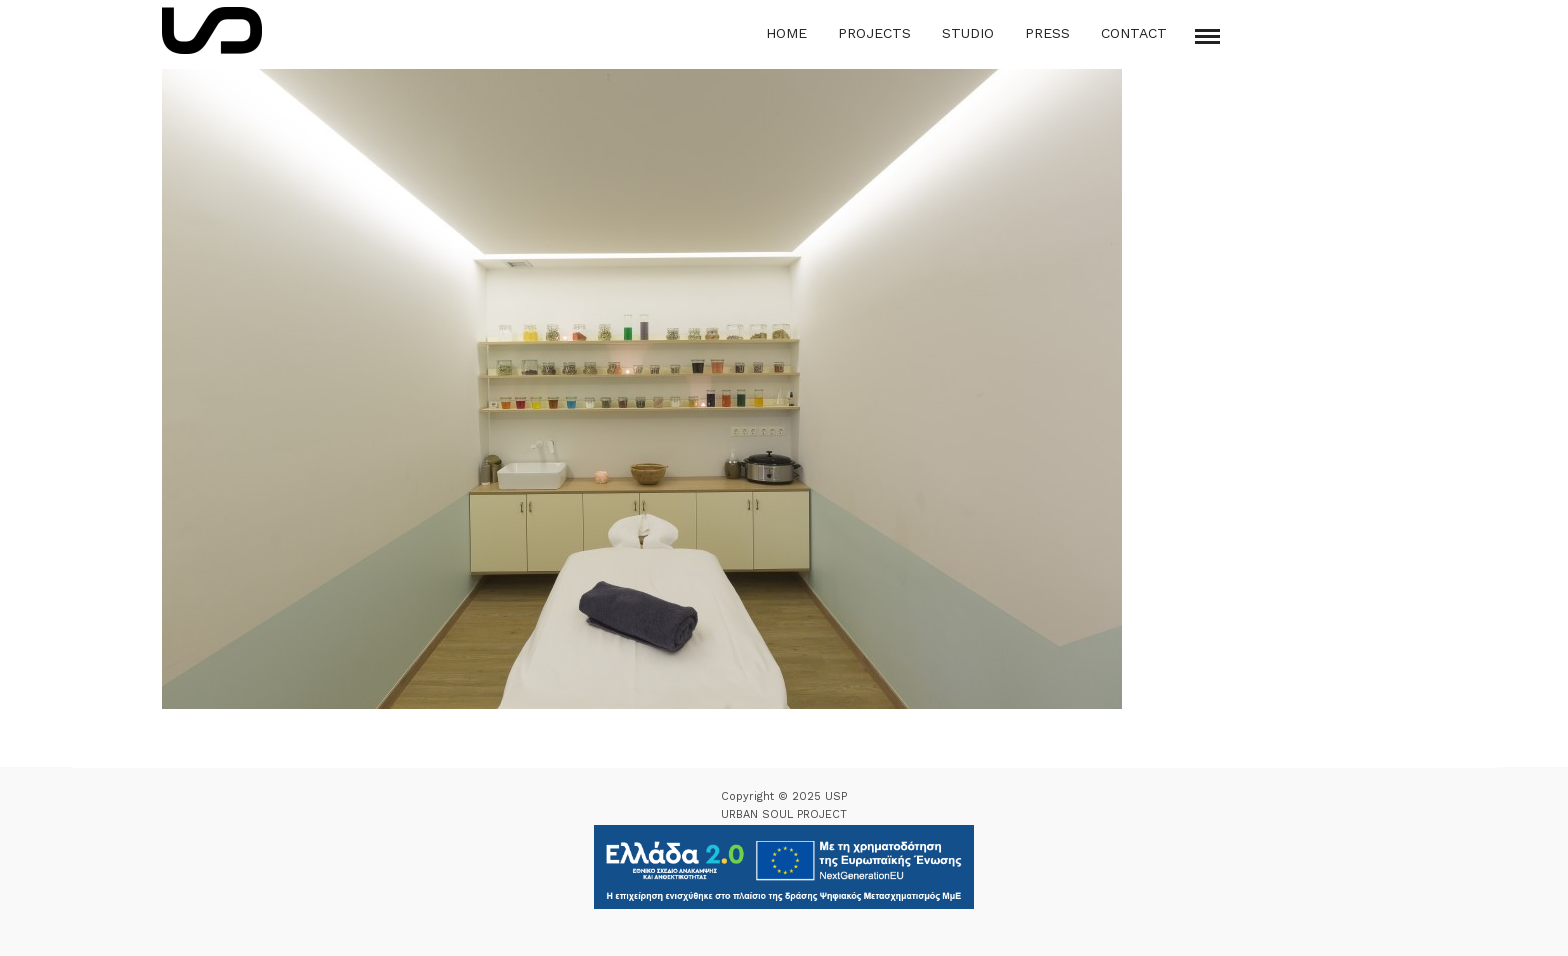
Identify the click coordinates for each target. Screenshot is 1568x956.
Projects (874, 33)
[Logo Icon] (212, 30)
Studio (968, 33)
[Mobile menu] (1207, 36)
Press (1047, 33)
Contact (1134, 33)
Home (786, 33)
